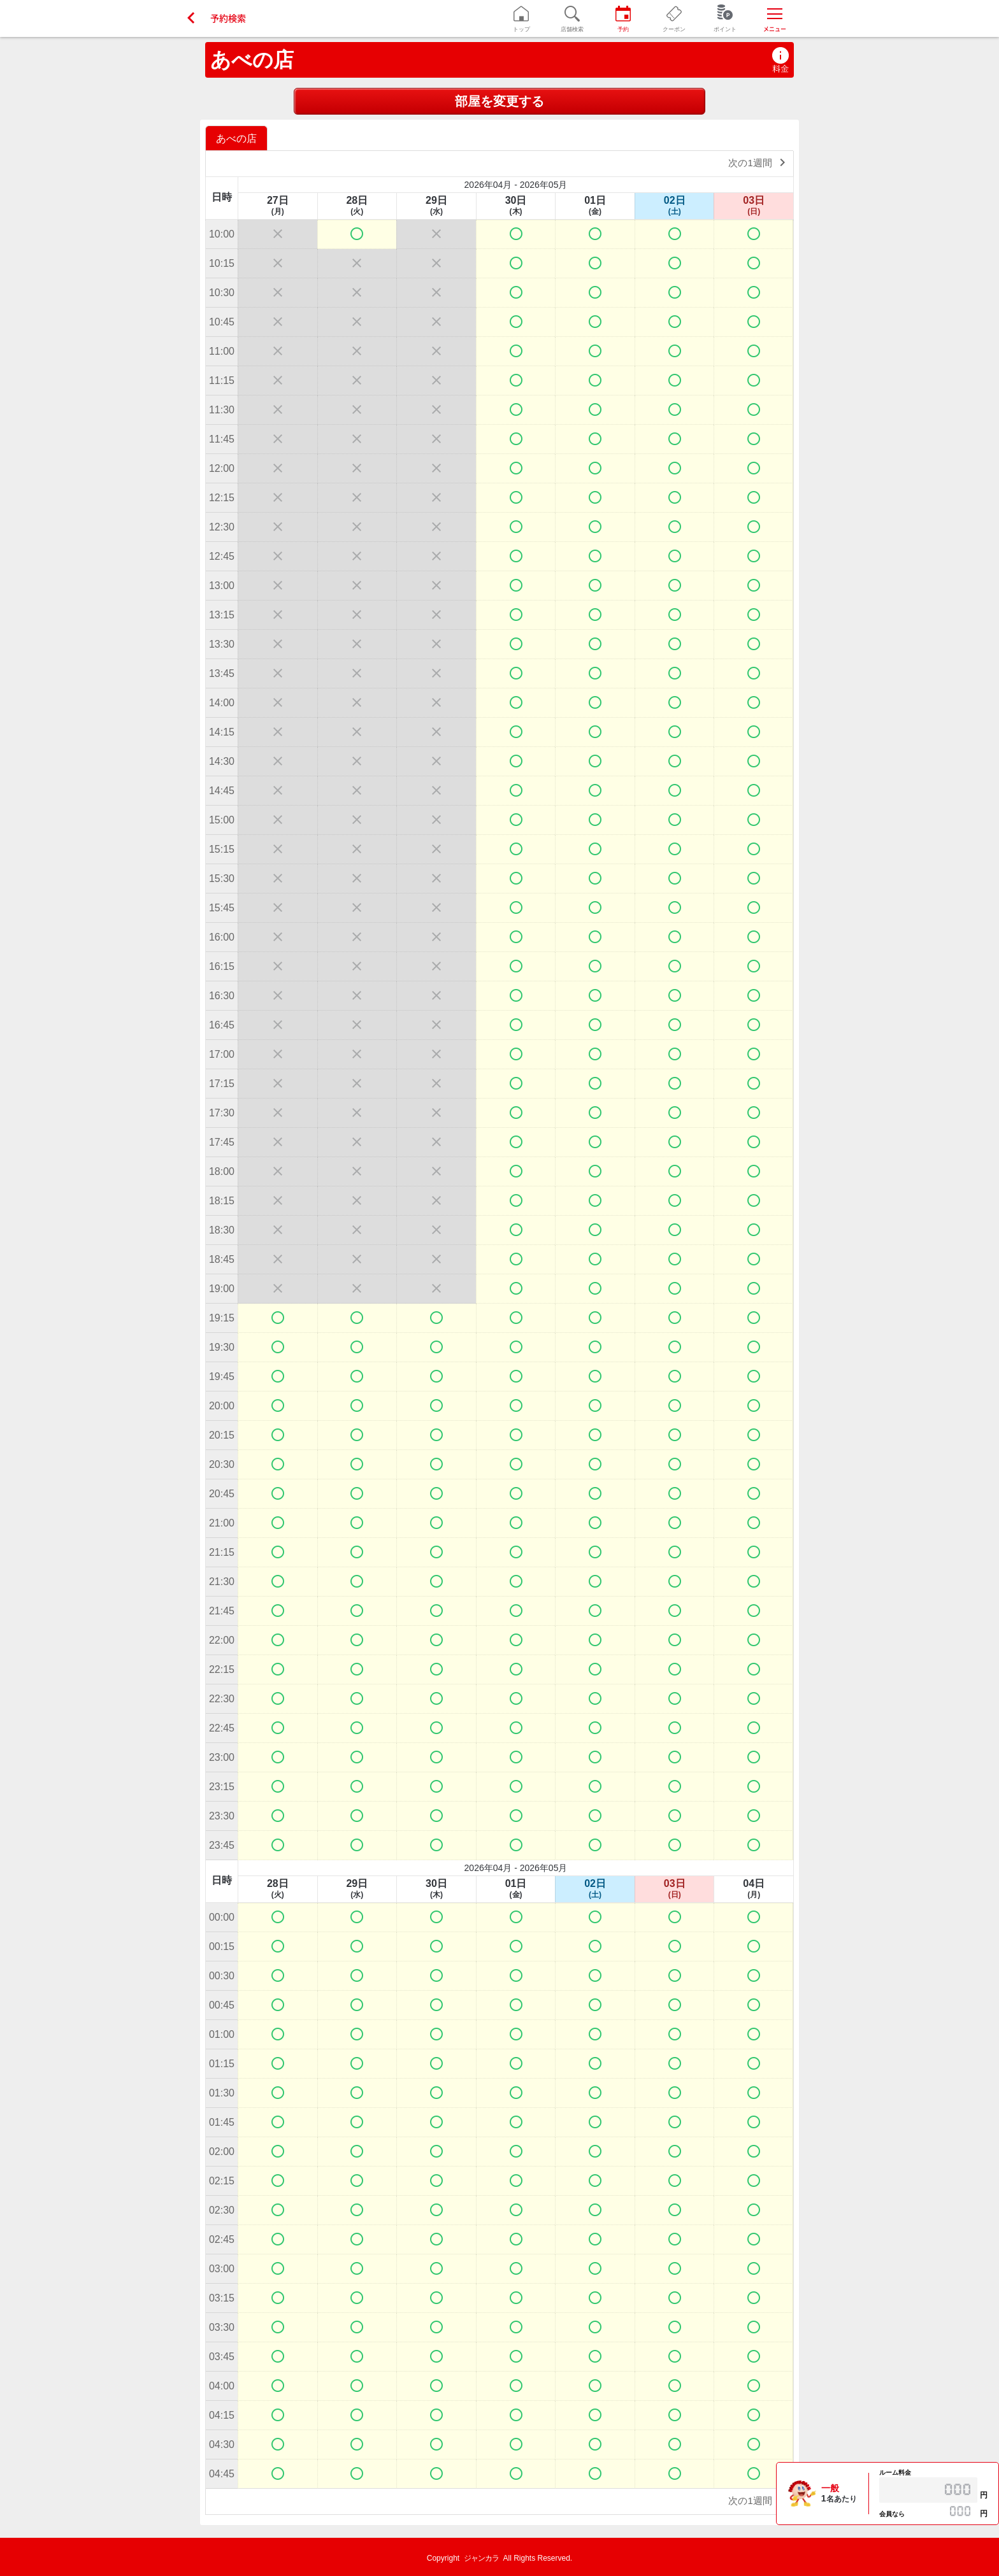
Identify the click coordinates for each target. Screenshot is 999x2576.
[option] (238, 138)
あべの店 (252, 59)
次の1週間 (759, 162)
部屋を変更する (499, 101)
